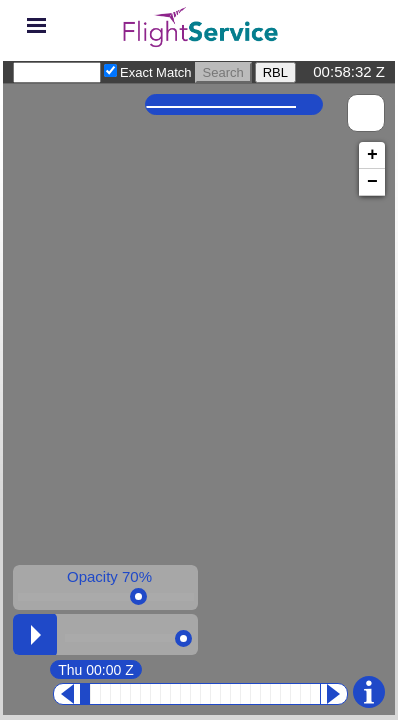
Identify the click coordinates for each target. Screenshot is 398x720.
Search (223, 72)
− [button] (372, 182)
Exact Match (156, 72)
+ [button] (372, 155)
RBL (275, 72)
